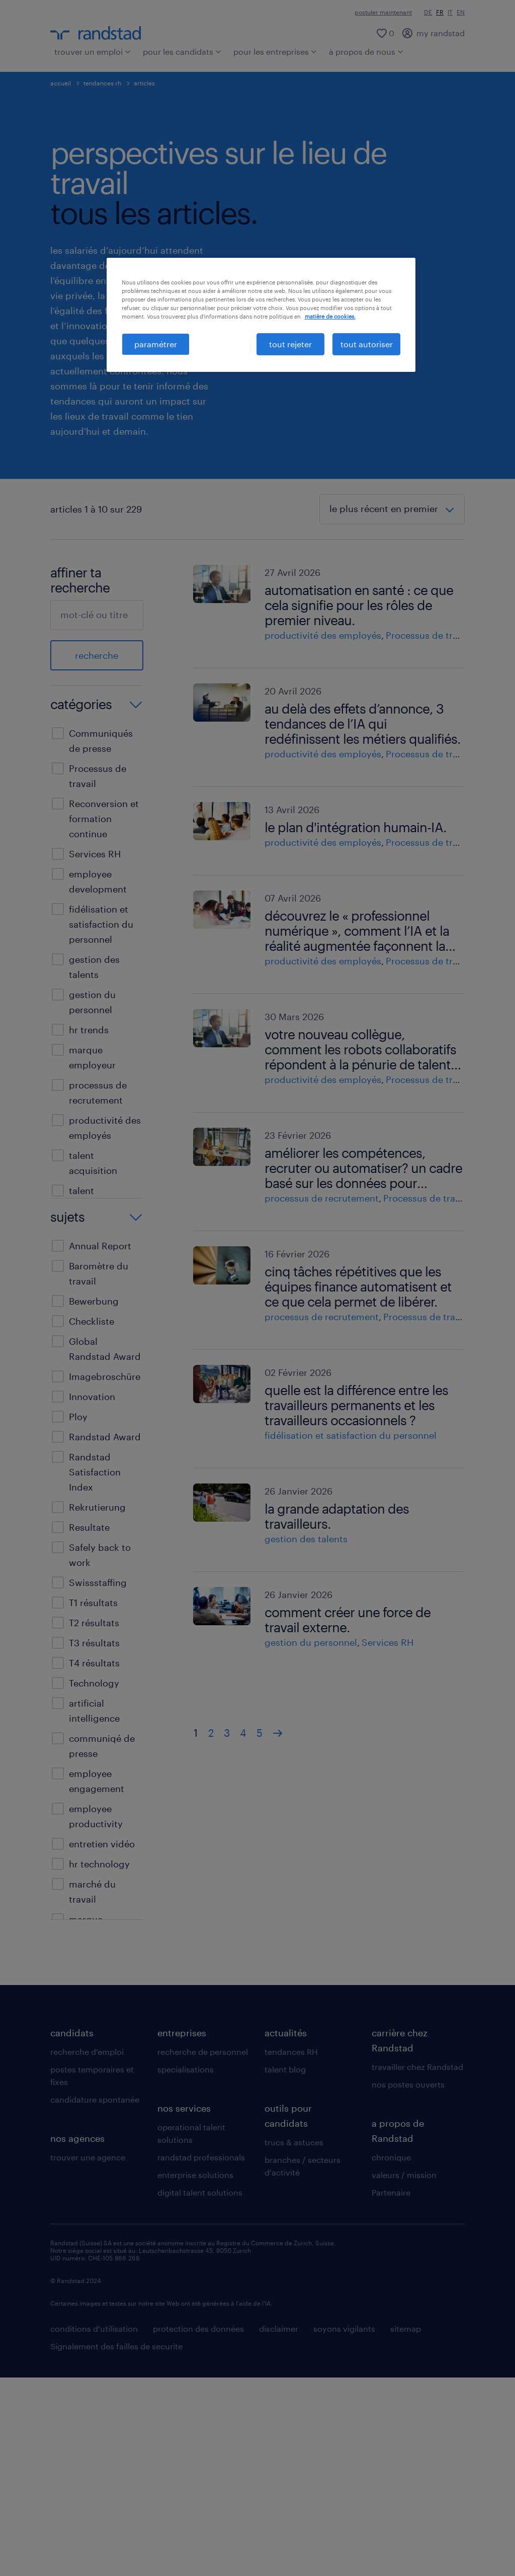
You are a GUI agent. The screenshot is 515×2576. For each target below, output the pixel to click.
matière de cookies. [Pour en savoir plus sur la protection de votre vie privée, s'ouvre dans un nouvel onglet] (330, 316)
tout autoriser (366, 344)
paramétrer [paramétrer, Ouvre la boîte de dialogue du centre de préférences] (155, 344)
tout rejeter (290, 344)
